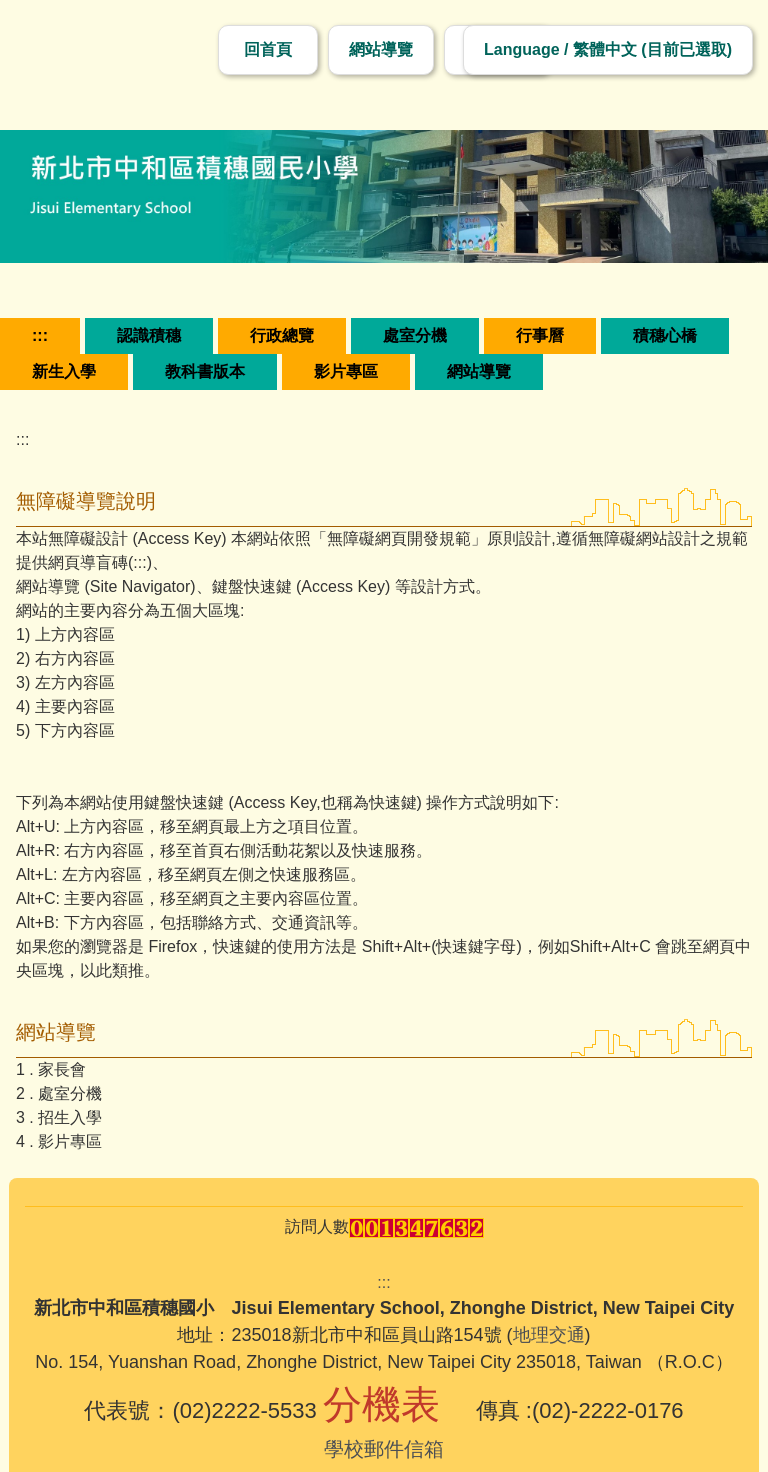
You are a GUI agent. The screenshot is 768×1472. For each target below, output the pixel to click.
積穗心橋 (665, 335)
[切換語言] (608, 50)
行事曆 (540, 335)
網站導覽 (381, 49)
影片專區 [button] (346, 371)
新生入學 (64, 371)
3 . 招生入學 (59, 1117)
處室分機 (415, 335)
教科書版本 (205, 371)
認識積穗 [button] (149, 335)
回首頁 (268, 49)
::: (40, 335)
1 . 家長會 (51, 1069)
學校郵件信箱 (384, 1449)
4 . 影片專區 (59, 1141)
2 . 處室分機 (59, 1093)
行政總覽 (282, 335)
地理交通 (549, 1335)
